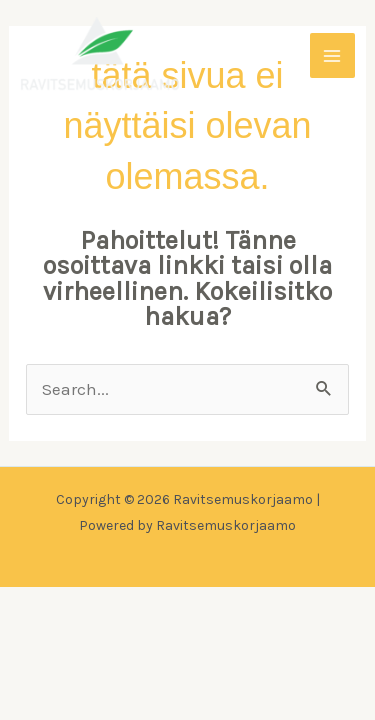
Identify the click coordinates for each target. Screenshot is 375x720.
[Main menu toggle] (333, 56)
